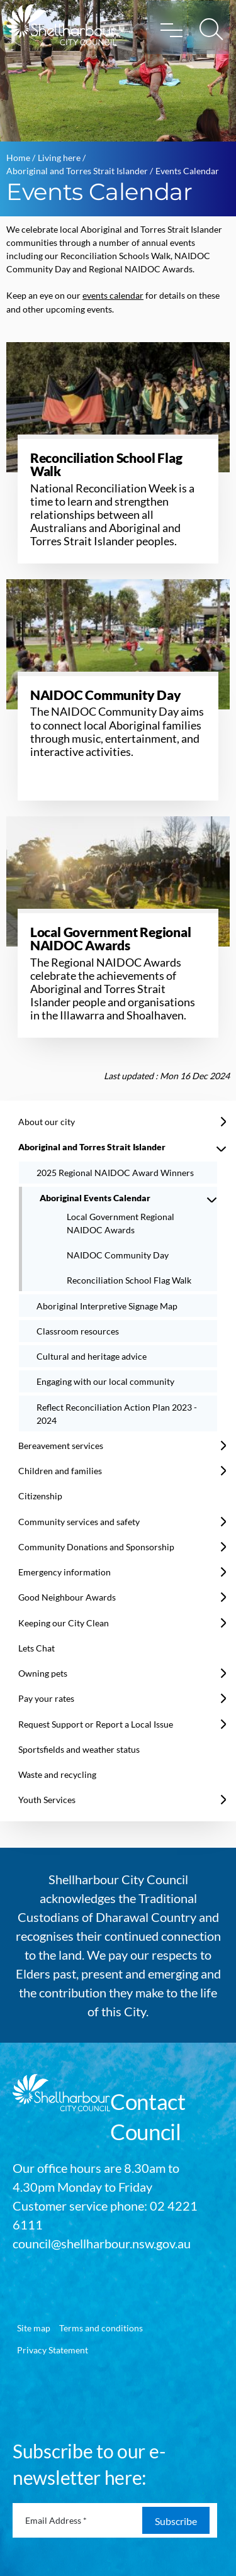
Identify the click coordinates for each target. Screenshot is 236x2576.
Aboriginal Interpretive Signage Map (107, 1306)
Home (18, 157)
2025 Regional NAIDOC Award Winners (115, 1172)
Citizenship (40, 1496)
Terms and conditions (101, 2328)
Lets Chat (36, 1648)
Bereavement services (60, 1445)
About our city (46, 1121)
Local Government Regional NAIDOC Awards (120, 1223)
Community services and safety (79, 1521)
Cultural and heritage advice (92, 1356)
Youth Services (47, 1799)
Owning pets (42, 1673)
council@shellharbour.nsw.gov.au (102, 2243)
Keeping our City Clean (63, 1623)
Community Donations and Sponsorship (96, 1546)
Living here (59, 157)
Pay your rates (46, 1698)
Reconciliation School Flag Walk (129, 1280)
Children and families (60, 1470)
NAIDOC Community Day (118, 1255)
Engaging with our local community (105, 1381)
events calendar (112, 295)
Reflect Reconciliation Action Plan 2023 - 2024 (117, 1414)
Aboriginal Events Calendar (95, 1197)
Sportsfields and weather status (79, 1749)
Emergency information (64, 1572)
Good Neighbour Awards (67, 1597)
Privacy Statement (52, 2350)
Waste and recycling (57, 1774)
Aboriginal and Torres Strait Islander (77, 170)
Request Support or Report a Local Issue (95, 1724)
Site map (33, 2328)
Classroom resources (78, 1331)
